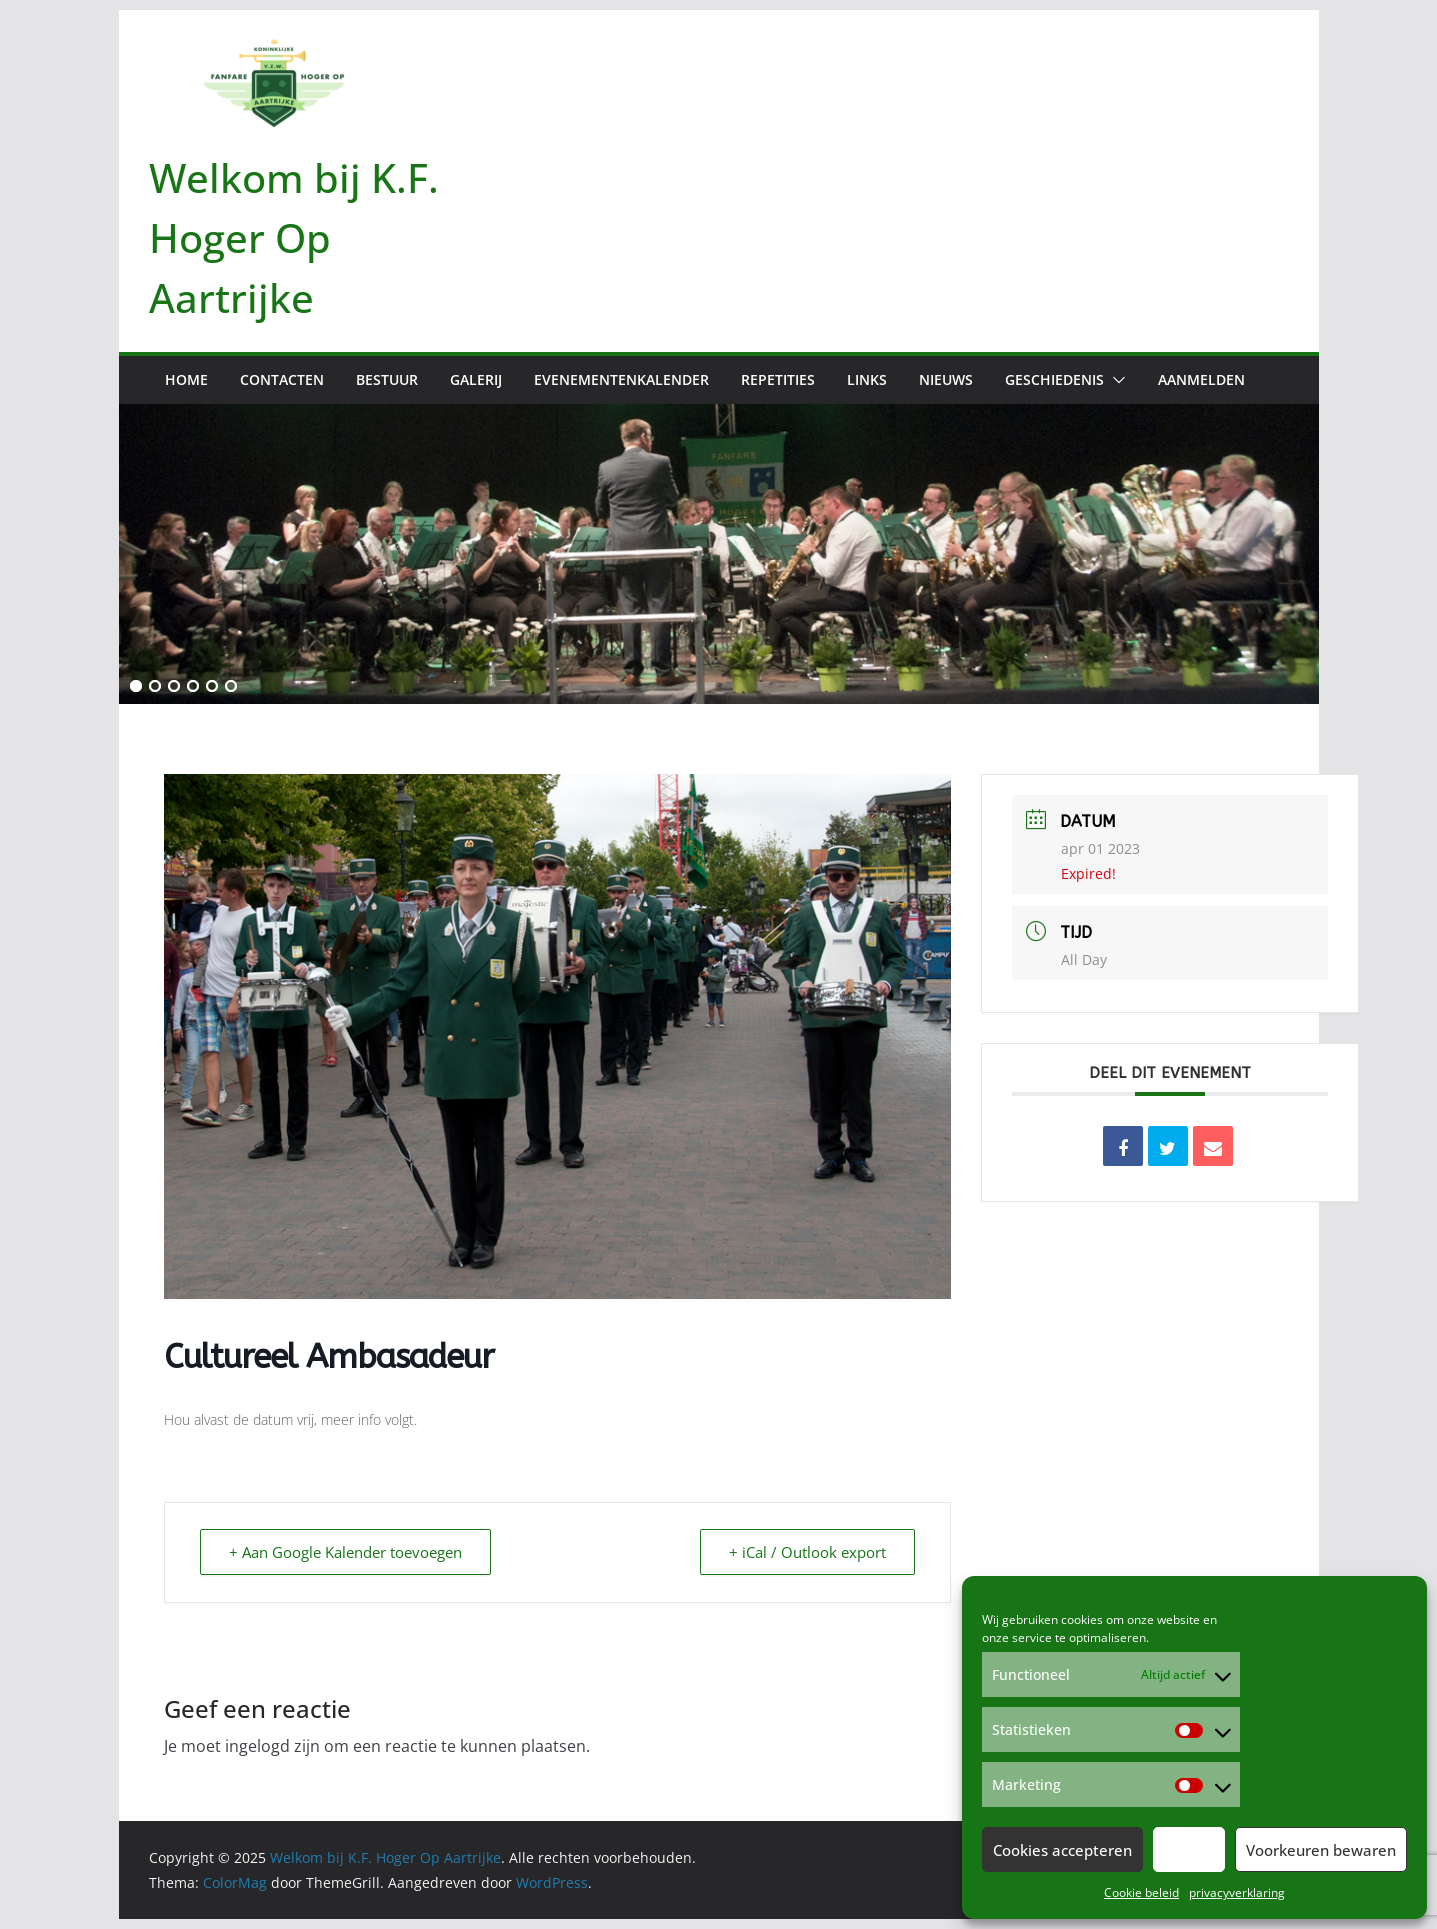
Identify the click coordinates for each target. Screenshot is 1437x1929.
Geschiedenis (1054, 379)
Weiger (1189, 1850)
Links (867, 379)
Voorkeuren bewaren (1321, 1850)
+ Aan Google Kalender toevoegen (345, 1552)
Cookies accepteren (1062, 1850)
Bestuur (387, 379)
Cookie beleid (1141, 1892)
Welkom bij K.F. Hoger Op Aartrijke (294, 237)
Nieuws (946, 379)
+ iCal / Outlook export (807, 1552)
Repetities (778, 379)
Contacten (282, 379)
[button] (1115, 380)
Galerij (476, 379)
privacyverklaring (1237, 1892)
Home (186, 379)
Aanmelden (1201, 379)
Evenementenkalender (621, 379)
